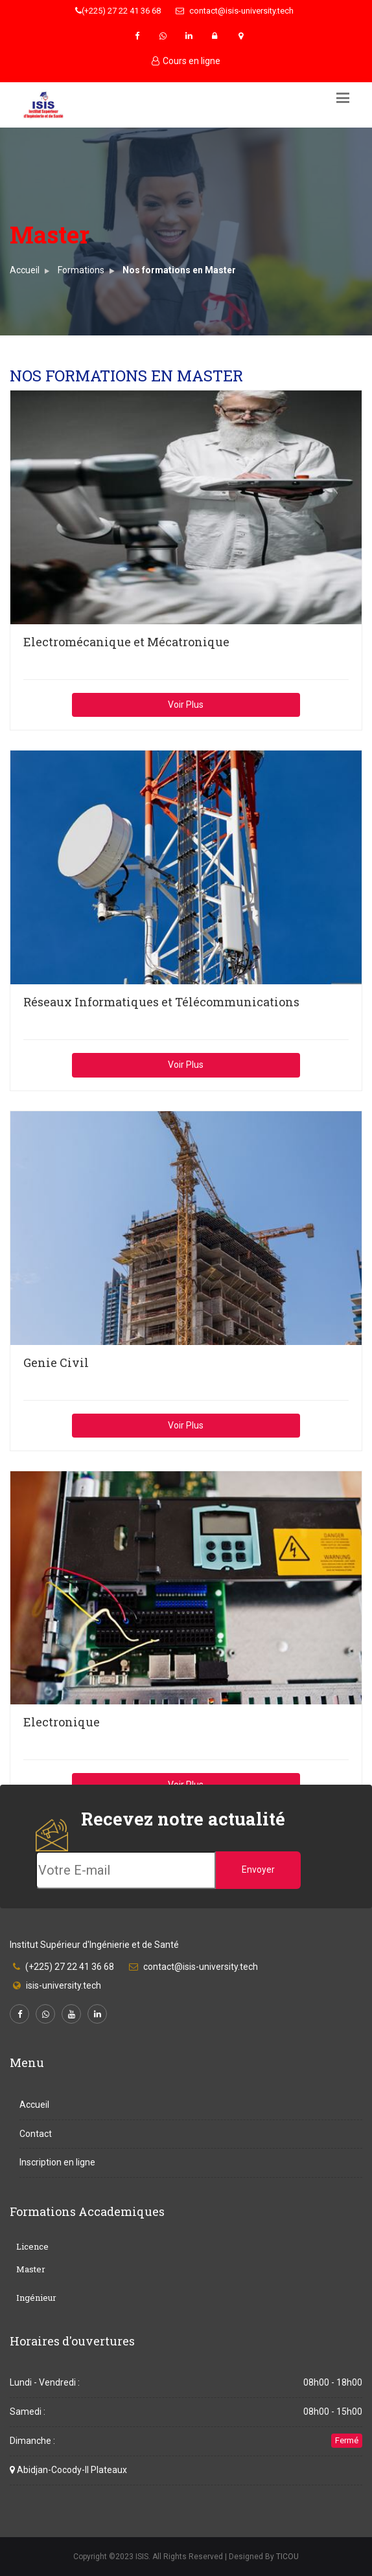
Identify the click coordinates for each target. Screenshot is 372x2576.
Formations (81, 270)
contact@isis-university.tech (235, 11)
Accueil (25, 270)
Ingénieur (36, 2297)
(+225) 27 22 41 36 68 (118, 11)
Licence (32, 2246)
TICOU (287, 2556)
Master (30, 2269)
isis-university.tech (63, 1985)
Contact (35, 2134)
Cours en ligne (186, 61)
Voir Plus (185, 704)
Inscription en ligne (57, 2162)
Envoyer (258, 1869)
